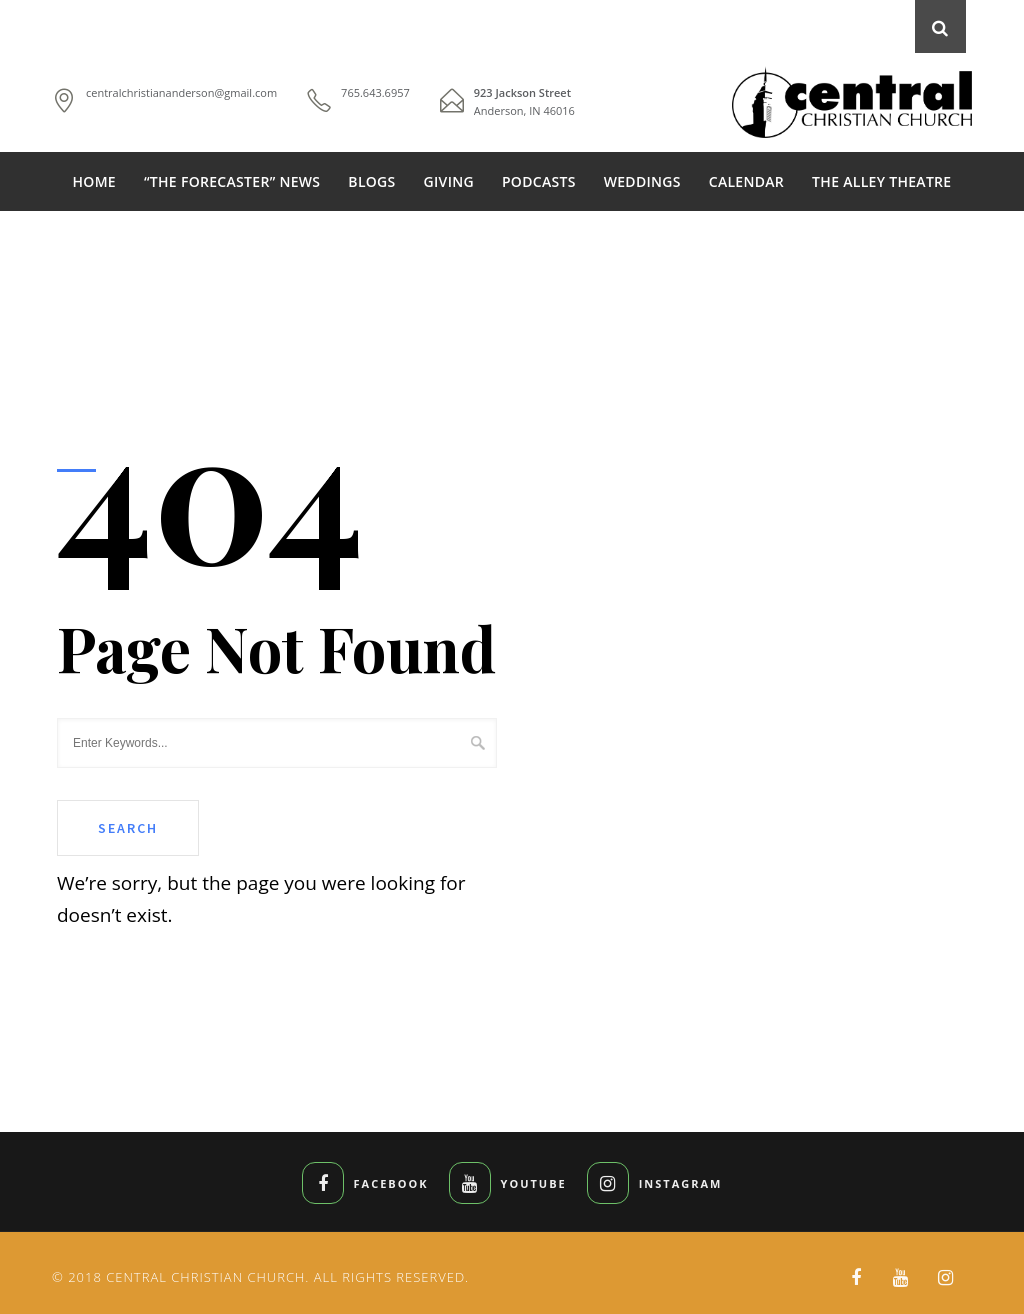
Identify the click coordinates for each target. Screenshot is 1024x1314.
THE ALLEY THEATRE (881, 181)
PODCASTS (539, 181)
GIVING (449, 181)
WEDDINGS (642, 181)
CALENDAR (746, 181)
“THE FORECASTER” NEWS (232, 181)
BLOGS (371, 181)
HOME (94, 181)
